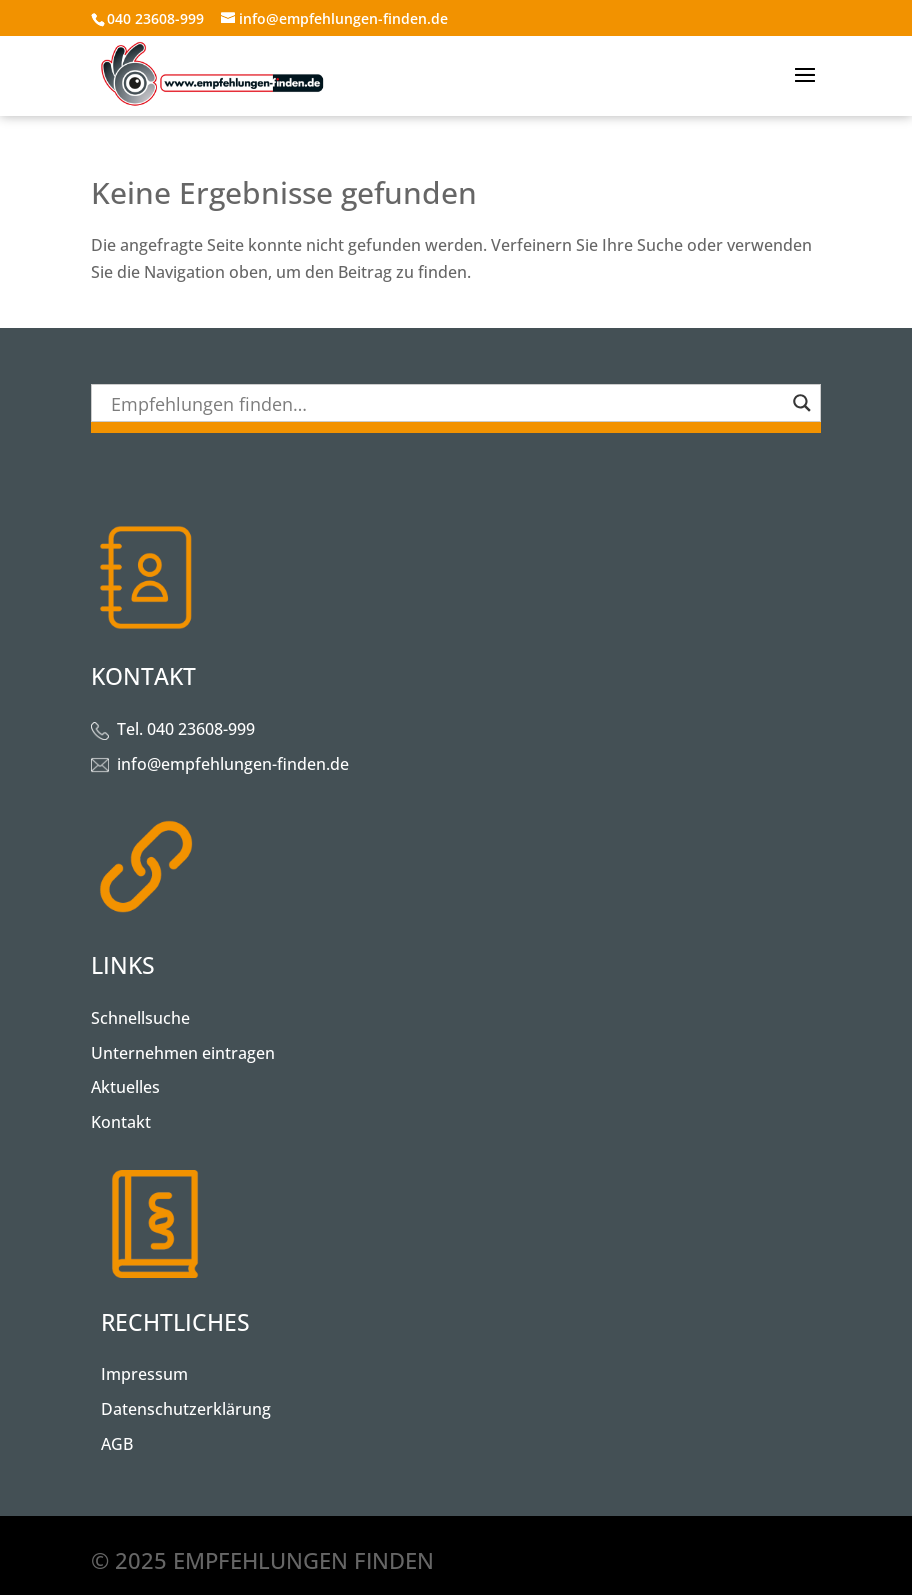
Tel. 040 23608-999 (186, 729)
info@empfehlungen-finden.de (233, 764)
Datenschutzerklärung (186, 1409)
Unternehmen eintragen (183, 1053)
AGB (117, 1444)
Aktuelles (125, 1087)
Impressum (144, 1374)
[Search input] (447, 403)
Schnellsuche (140, 1018)
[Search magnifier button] (802, 403)
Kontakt (121, 1122)
